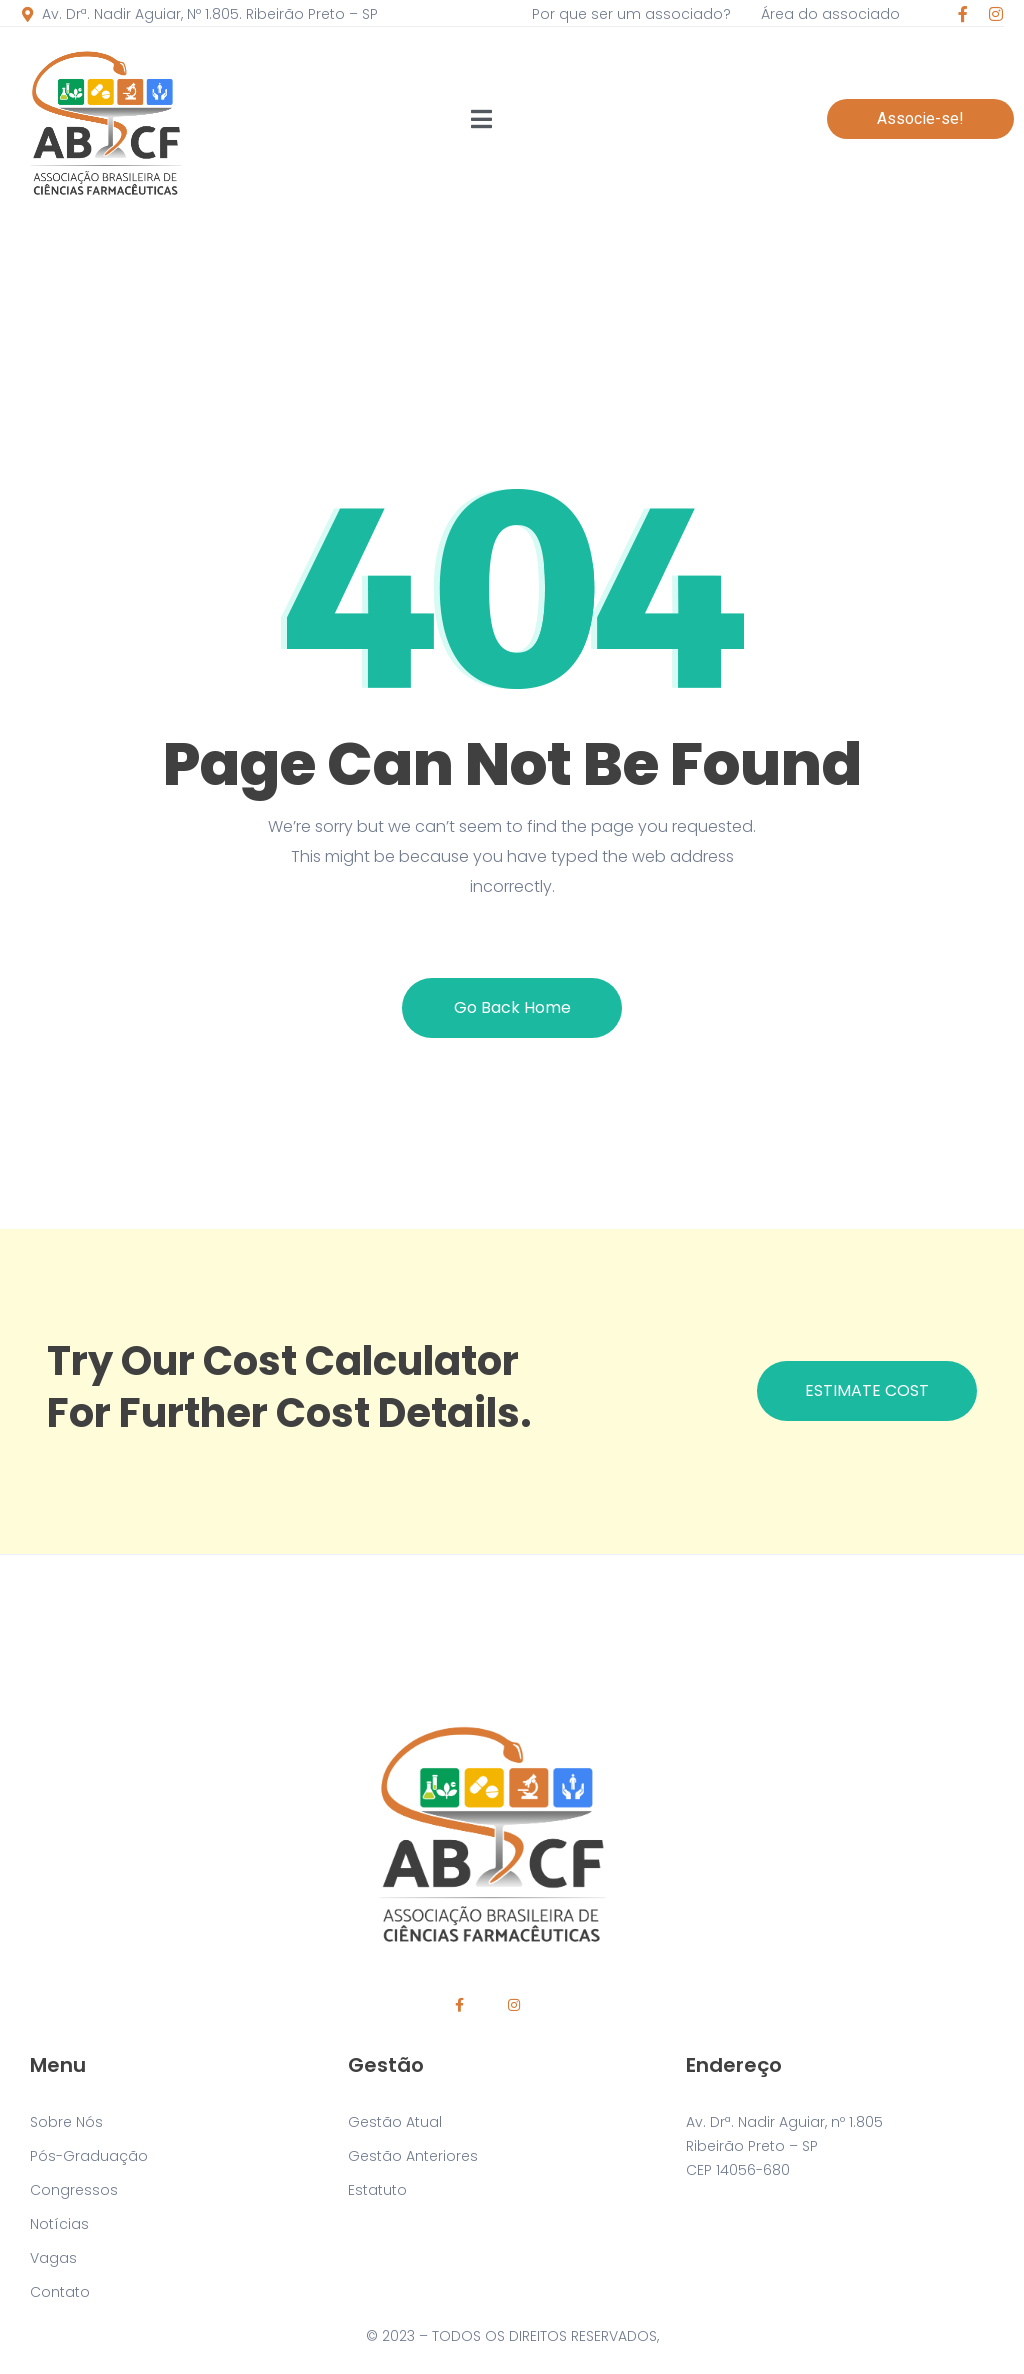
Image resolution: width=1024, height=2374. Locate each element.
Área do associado (830, 14)
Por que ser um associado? (631, 14)
